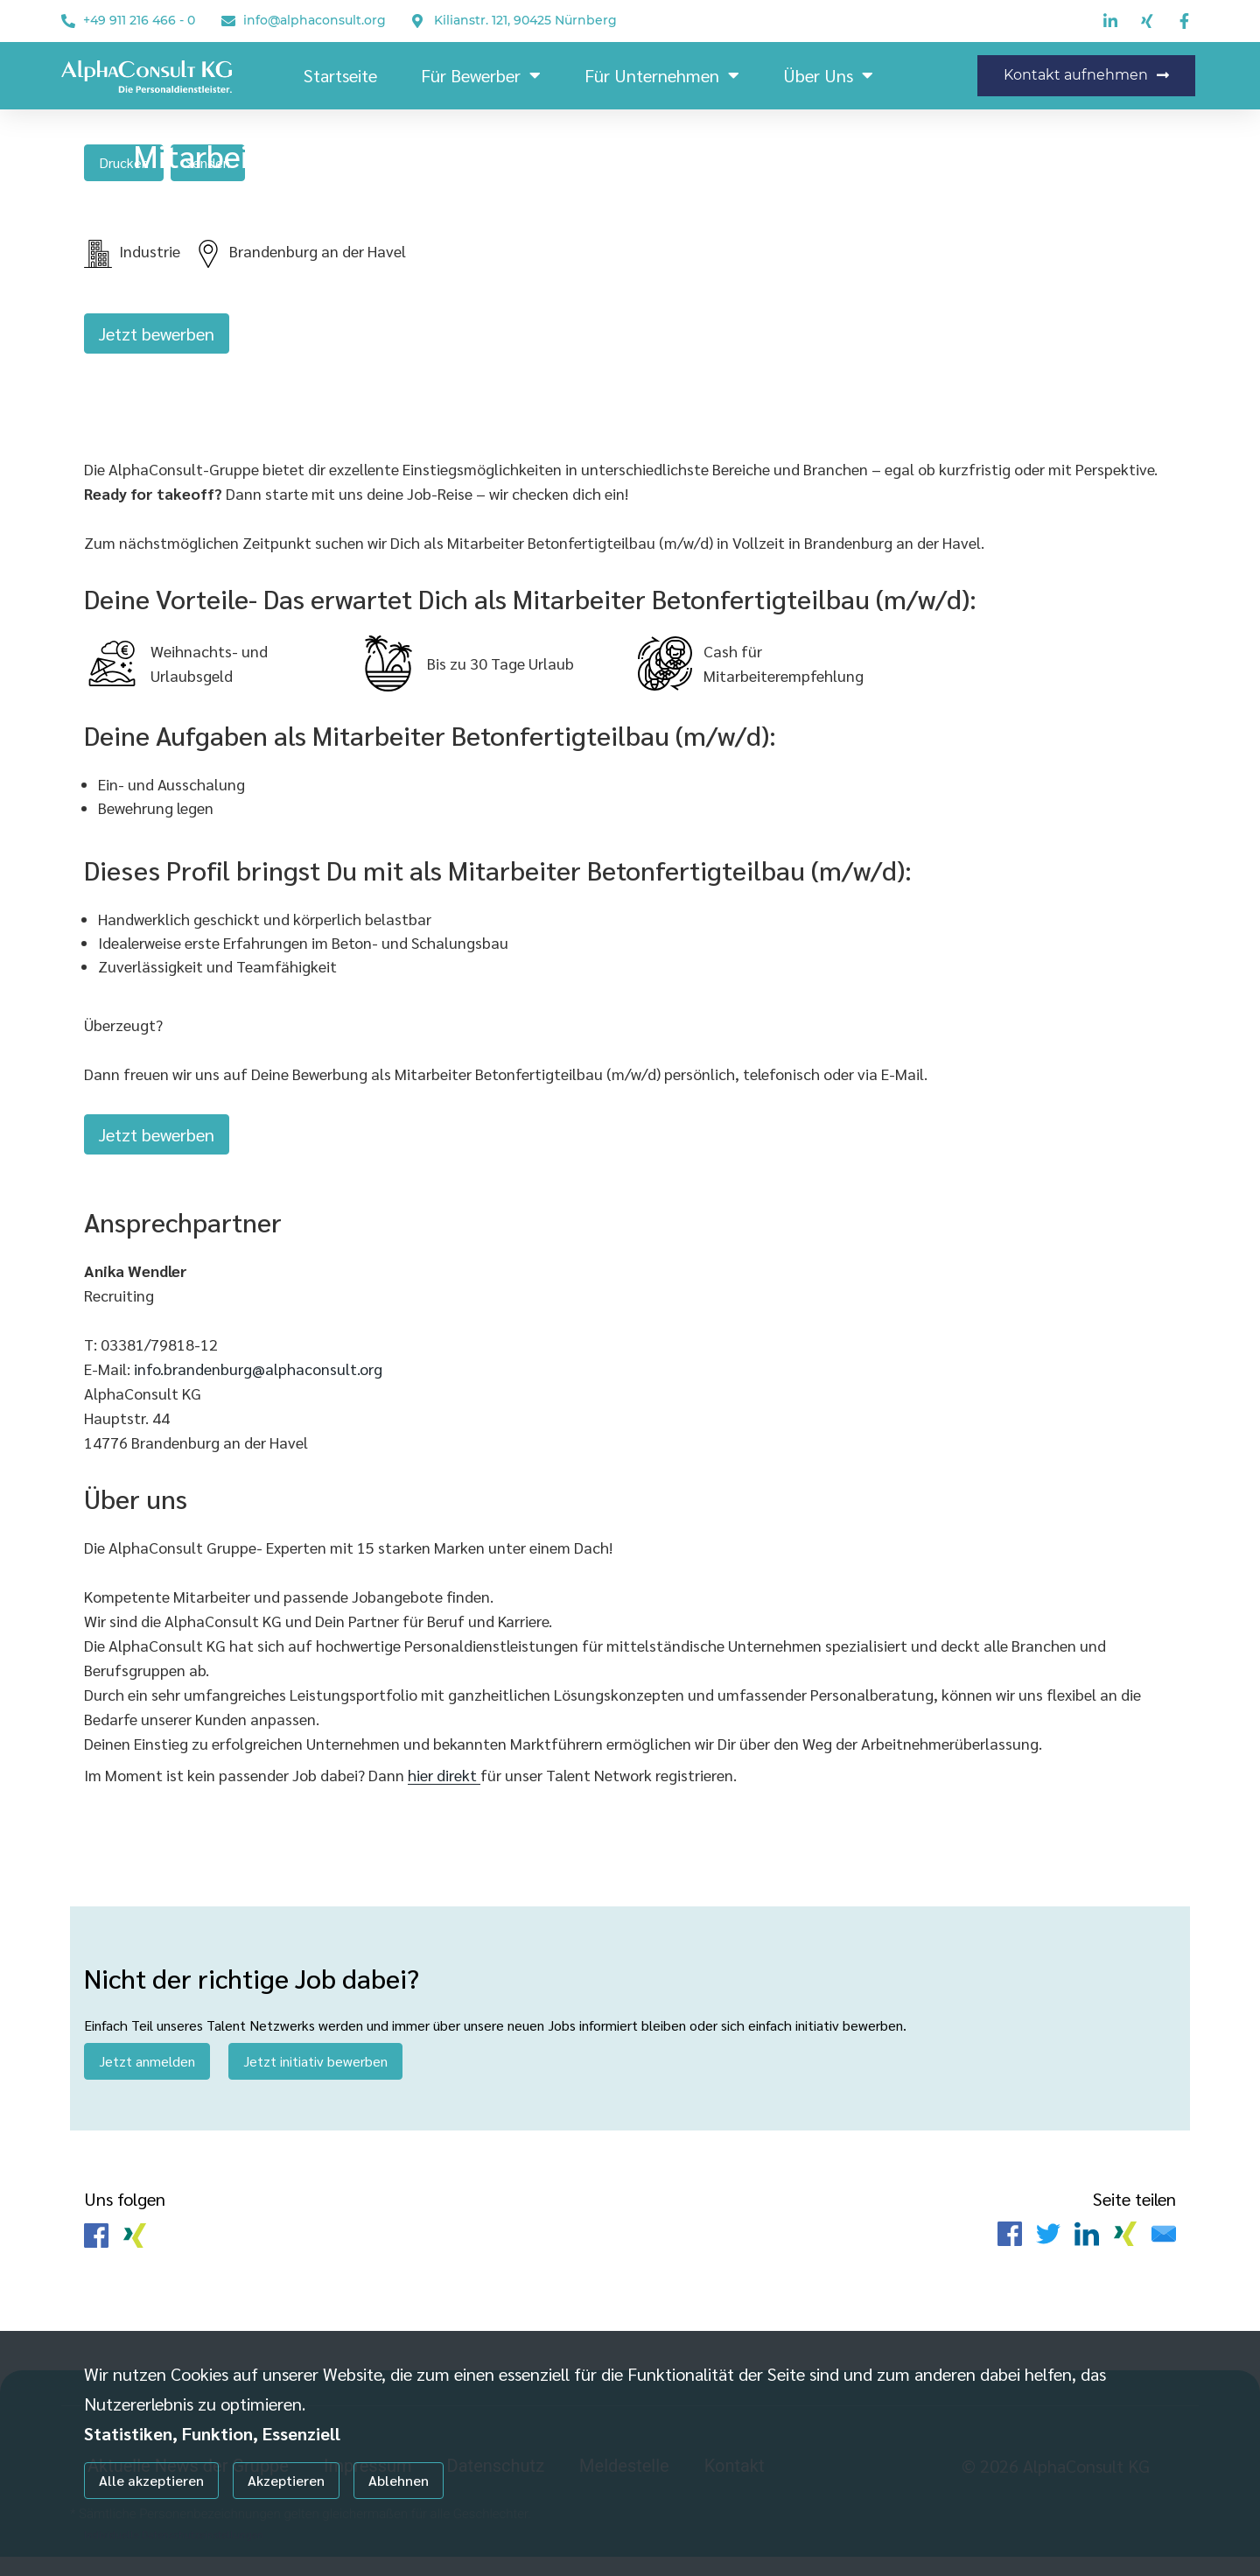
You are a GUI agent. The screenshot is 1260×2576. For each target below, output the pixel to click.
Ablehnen (398, 2480)
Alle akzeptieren (151, 2480)
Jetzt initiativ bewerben (315, 2075)
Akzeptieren (286, 2480)
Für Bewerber (481, 75)
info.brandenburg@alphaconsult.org (258, 1382)
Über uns (828, 75)
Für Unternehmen (661, 75)
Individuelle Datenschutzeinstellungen (173, 2534)
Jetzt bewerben (156, 337)
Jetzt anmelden (147, 2075)
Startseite (340, 75)
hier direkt (444, 1789)
